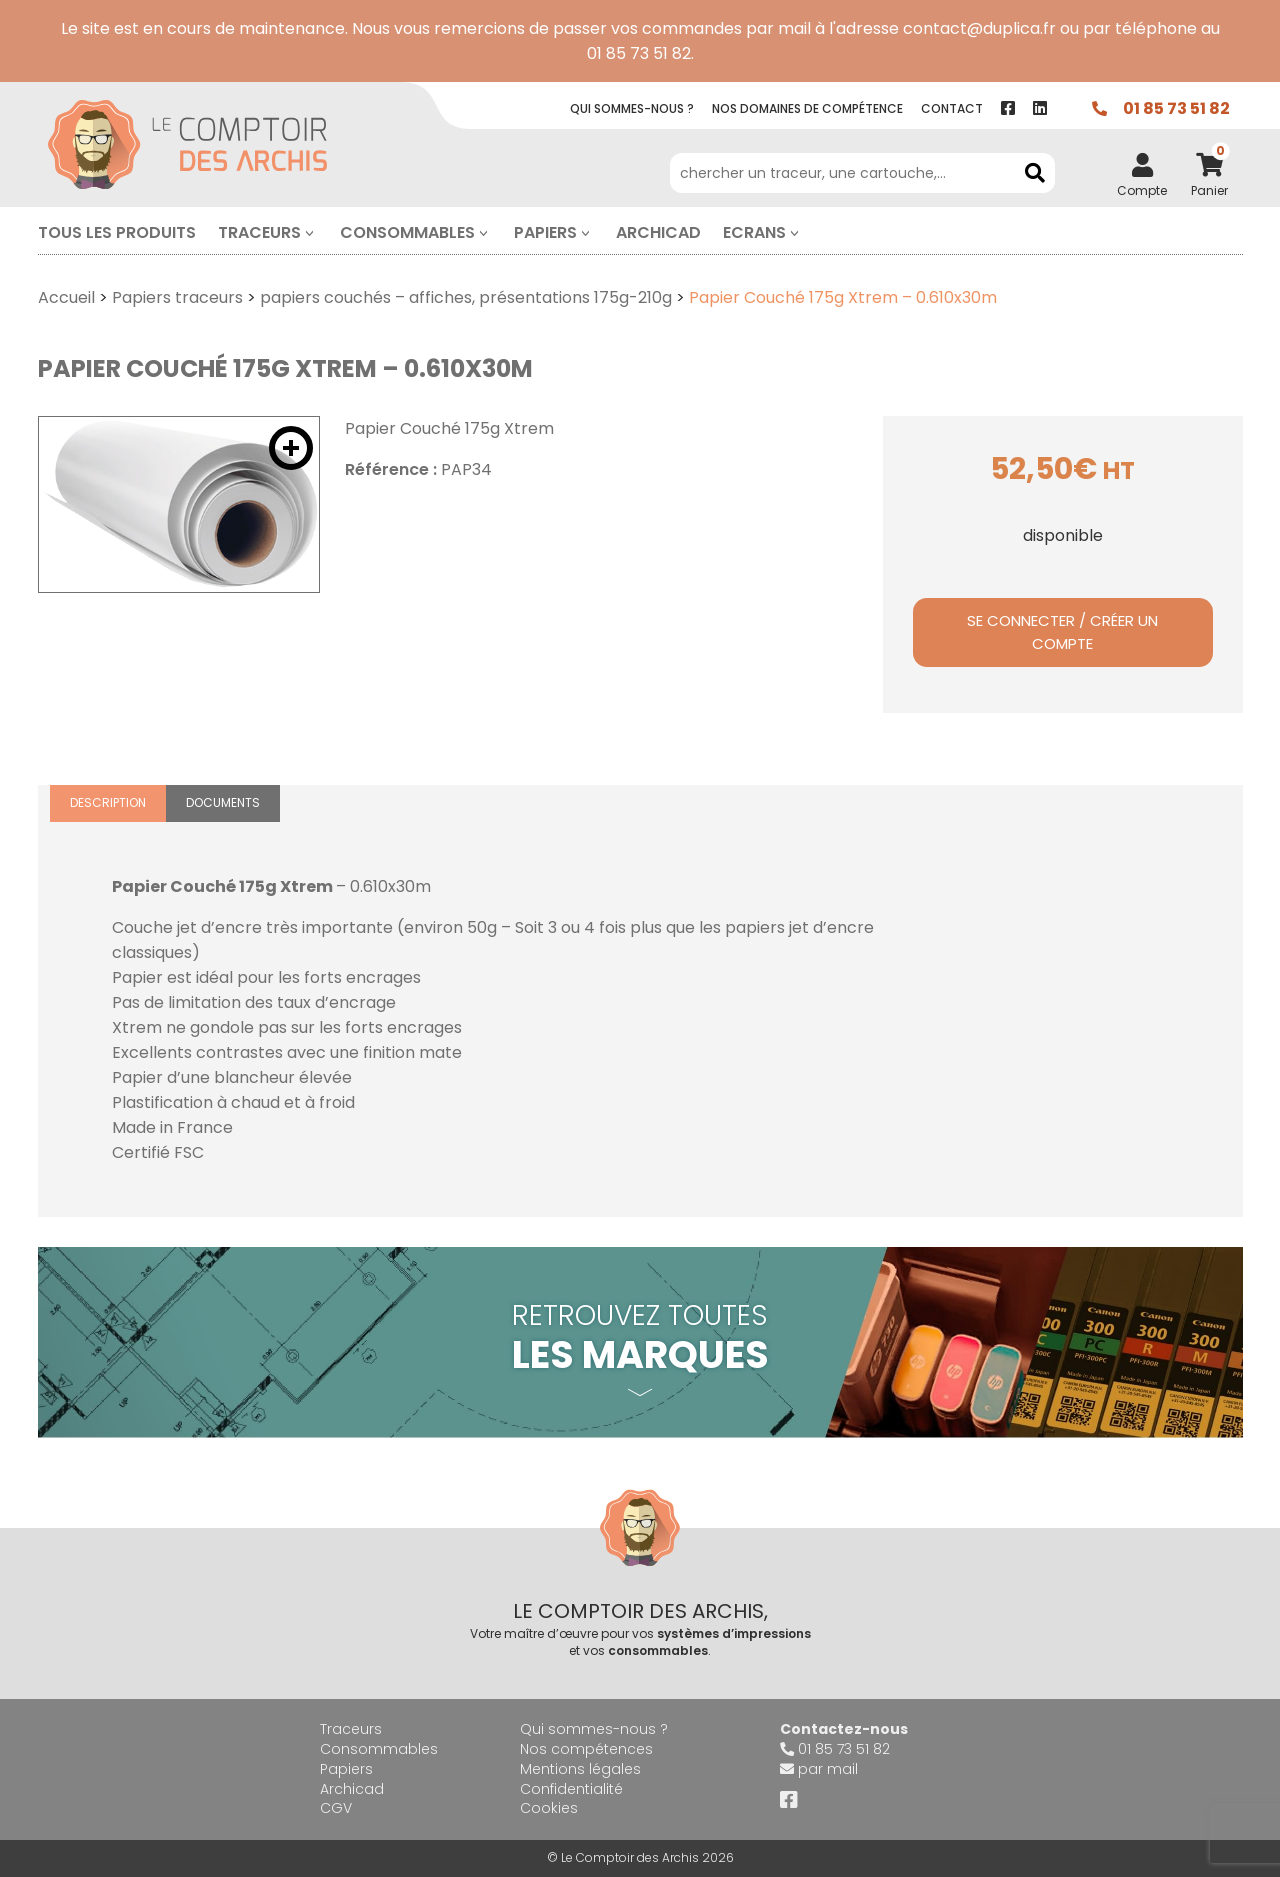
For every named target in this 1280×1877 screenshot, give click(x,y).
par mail (828, 1769)
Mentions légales (580, 1769)
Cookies (549, 1808)
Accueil (66, 297)
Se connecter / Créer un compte (1062, 632)
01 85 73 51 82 (1176, 108)
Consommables (407, 232)
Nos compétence (807, 108)
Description (108, 802)
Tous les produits (117, 232)
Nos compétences (586, 1749)
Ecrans (754, 232)
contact (952, 108)
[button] (291, 448)
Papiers (545, 232)
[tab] (108, 803)
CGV (336, 1808)
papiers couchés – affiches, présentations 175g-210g (466, 297)
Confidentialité (571, 1789)
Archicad (658, 232)
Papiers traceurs (177, 297)
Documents (223, 802)
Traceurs (259, 232)
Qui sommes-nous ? (594, 1729)
